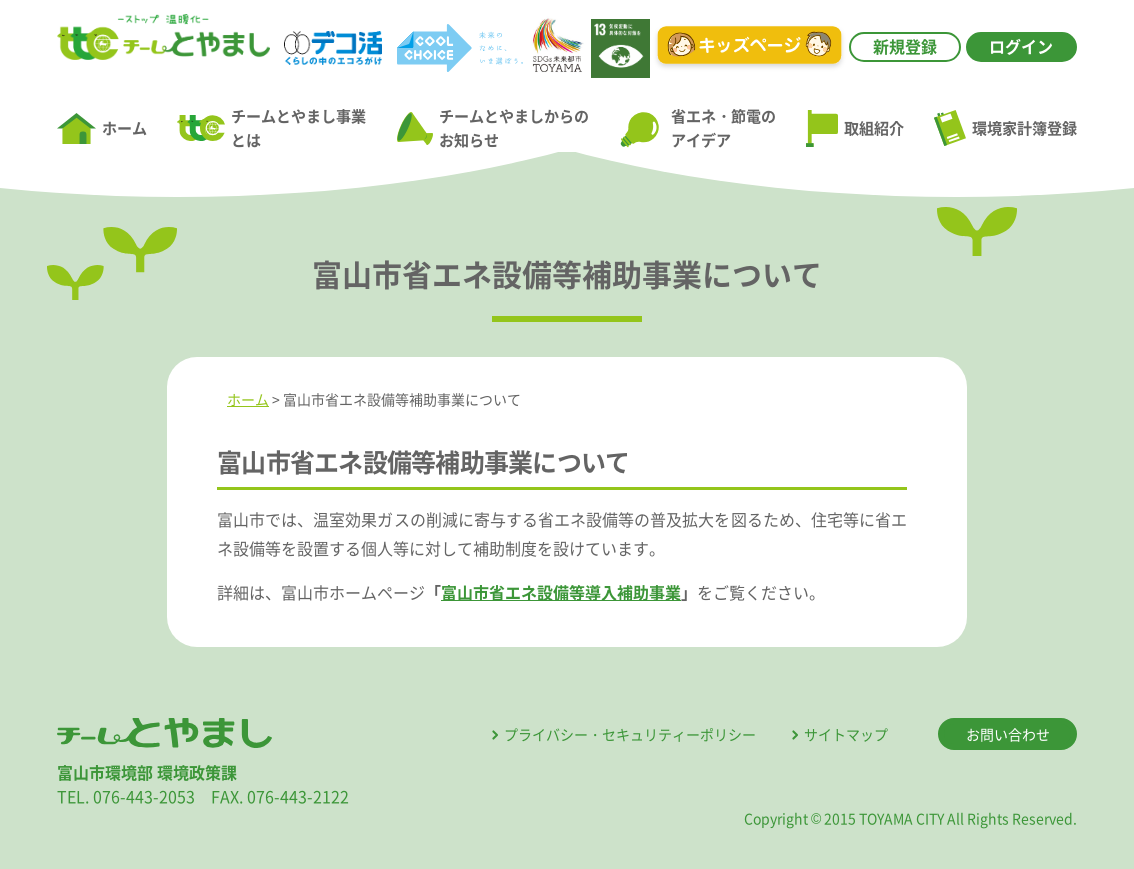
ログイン (1021, 46)
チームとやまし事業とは (271, 127)
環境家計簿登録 (1005, 128)
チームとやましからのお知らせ (493, 127)
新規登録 (905, 46)
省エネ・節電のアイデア (697, 127)
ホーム (102, 129)
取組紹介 (855, 129)
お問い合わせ (1008, 734)
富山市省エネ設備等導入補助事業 (561, 592)
